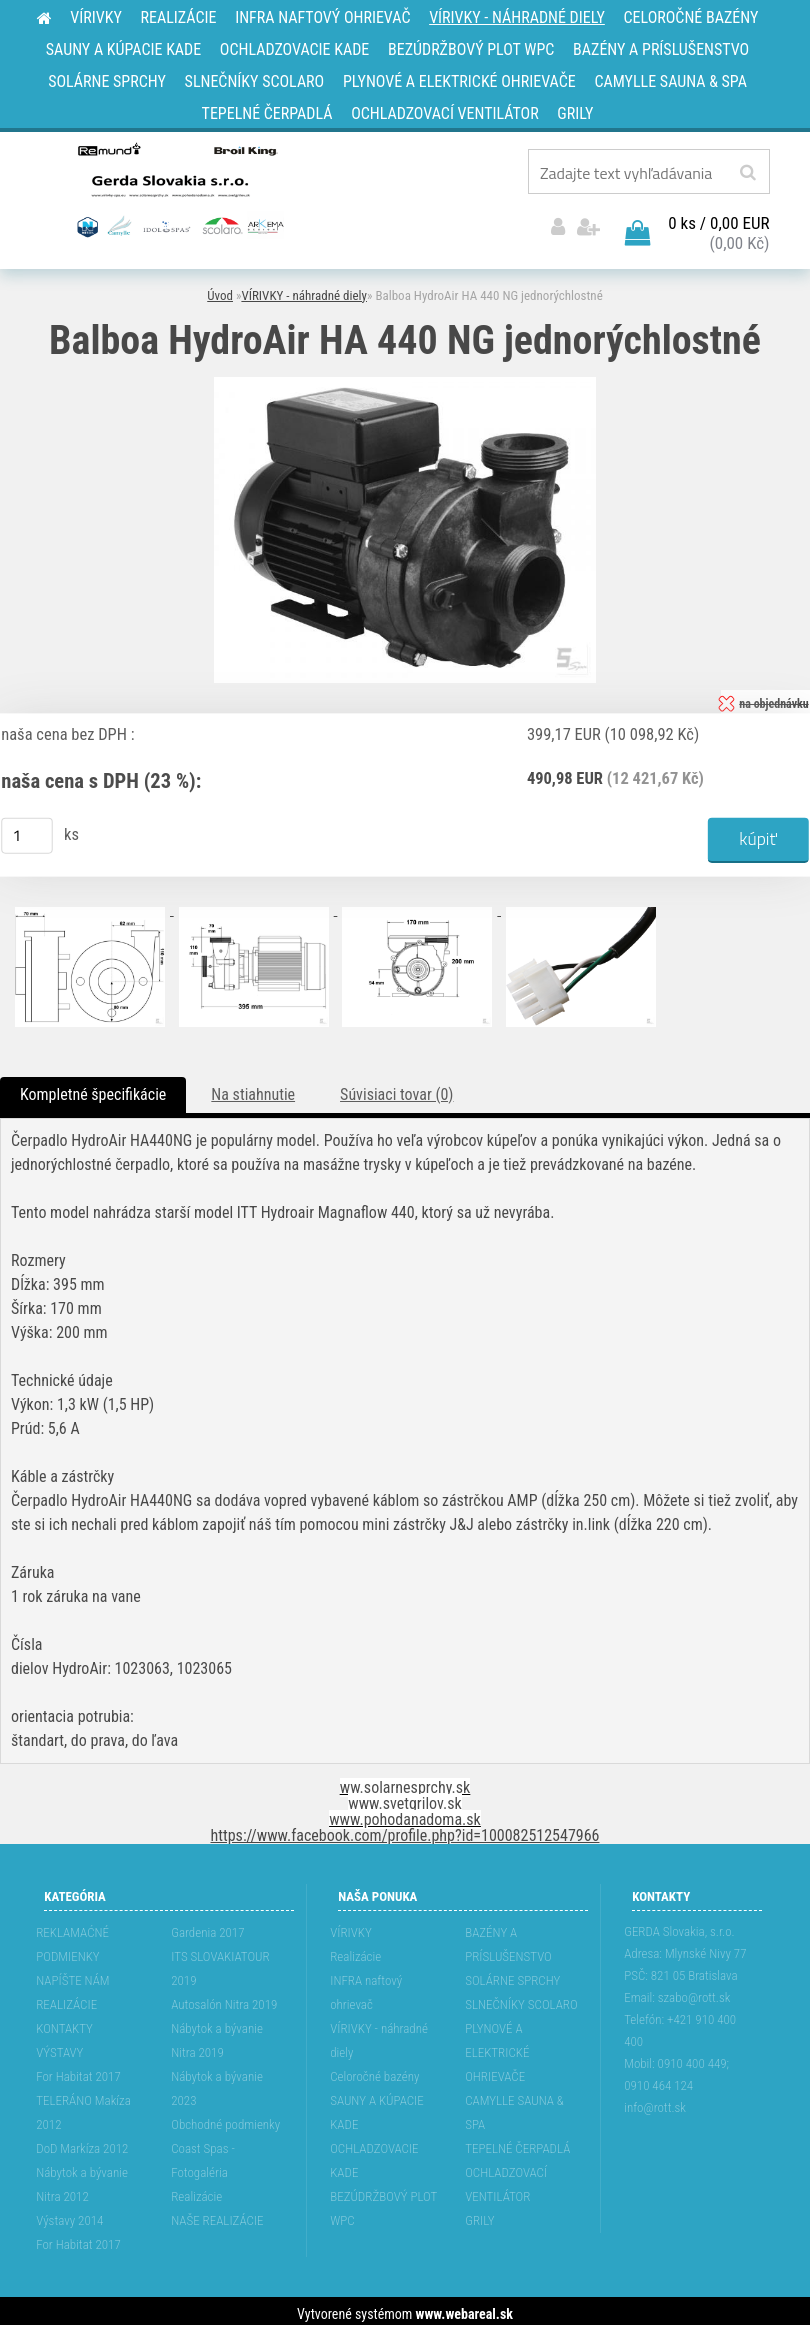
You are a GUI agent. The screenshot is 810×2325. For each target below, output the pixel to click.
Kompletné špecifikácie (93, 1088)
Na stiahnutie (253, 1088)
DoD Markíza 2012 (82, 2142)
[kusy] (27, 829)
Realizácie (196, 2190)
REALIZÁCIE (66, 1998)
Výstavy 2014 (69, 2214)
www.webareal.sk (464, 2308)
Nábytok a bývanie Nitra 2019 (217, 2034)
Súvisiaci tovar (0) (396, 1088)
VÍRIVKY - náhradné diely (304, 289)
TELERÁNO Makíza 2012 (83, 2106)
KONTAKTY (64, 2022)
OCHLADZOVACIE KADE (374, 2154)
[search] (747, 173)
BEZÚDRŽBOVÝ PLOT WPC (383, 2202)
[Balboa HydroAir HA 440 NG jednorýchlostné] (405, 378)
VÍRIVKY (351, 1926)
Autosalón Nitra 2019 (224, 1998)
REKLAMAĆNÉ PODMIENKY (72, 1938)
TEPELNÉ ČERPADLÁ (517, 2142)
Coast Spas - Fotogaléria (203, 2154)
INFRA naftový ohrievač (366, 1986)
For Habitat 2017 (78, 2070)
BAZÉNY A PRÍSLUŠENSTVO (508, 1938)
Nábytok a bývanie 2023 (217, 2082)
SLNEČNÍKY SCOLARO (521, 1998)
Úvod (220, 289)
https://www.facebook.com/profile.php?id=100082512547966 (405, 1829)
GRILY (479, 2214)
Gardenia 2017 (207, 1926)
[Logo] (178, 189)
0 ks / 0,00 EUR (718, 217)
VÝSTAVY (59, 2046)
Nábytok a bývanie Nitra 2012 (82, 2178)
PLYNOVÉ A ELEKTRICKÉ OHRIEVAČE (497, 2046)
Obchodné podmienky (225, 2118)
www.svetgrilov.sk (404, 1797)
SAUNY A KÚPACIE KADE (377, 2106)
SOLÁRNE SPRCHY (512, 1974)
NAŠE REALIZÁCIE (217, 2214)
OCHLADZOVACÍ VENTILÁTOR (506, 2178)
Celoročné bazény (374, 2070)
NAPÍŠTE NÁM (72, 1974)
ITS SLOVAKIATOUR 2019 (220, 1962)
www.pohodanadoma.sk (405, 1813)
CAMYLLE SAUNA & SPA (514, 2106)
